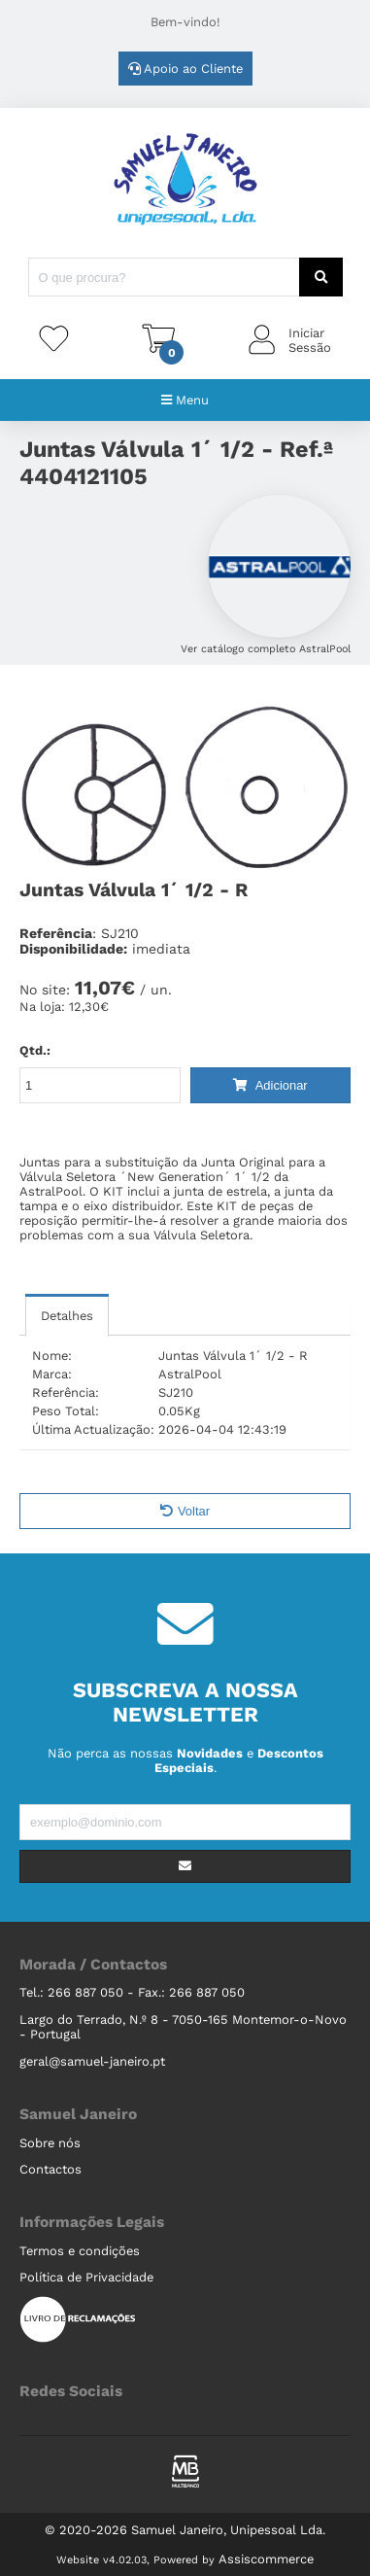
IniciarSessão (309, 340)
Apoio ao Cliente (185, 68)
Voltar (185, 1511)
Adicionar (270, 1085)
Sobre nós (50, 2143)
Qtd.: (34, 1050)
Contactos (50, 2169)
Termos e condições (79, 2251)
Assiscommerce (266, 2559)
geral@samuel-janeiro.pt (92, 2061)
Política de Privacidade (86, 2277)
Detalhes (67, 1315)
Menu (185, 400)
